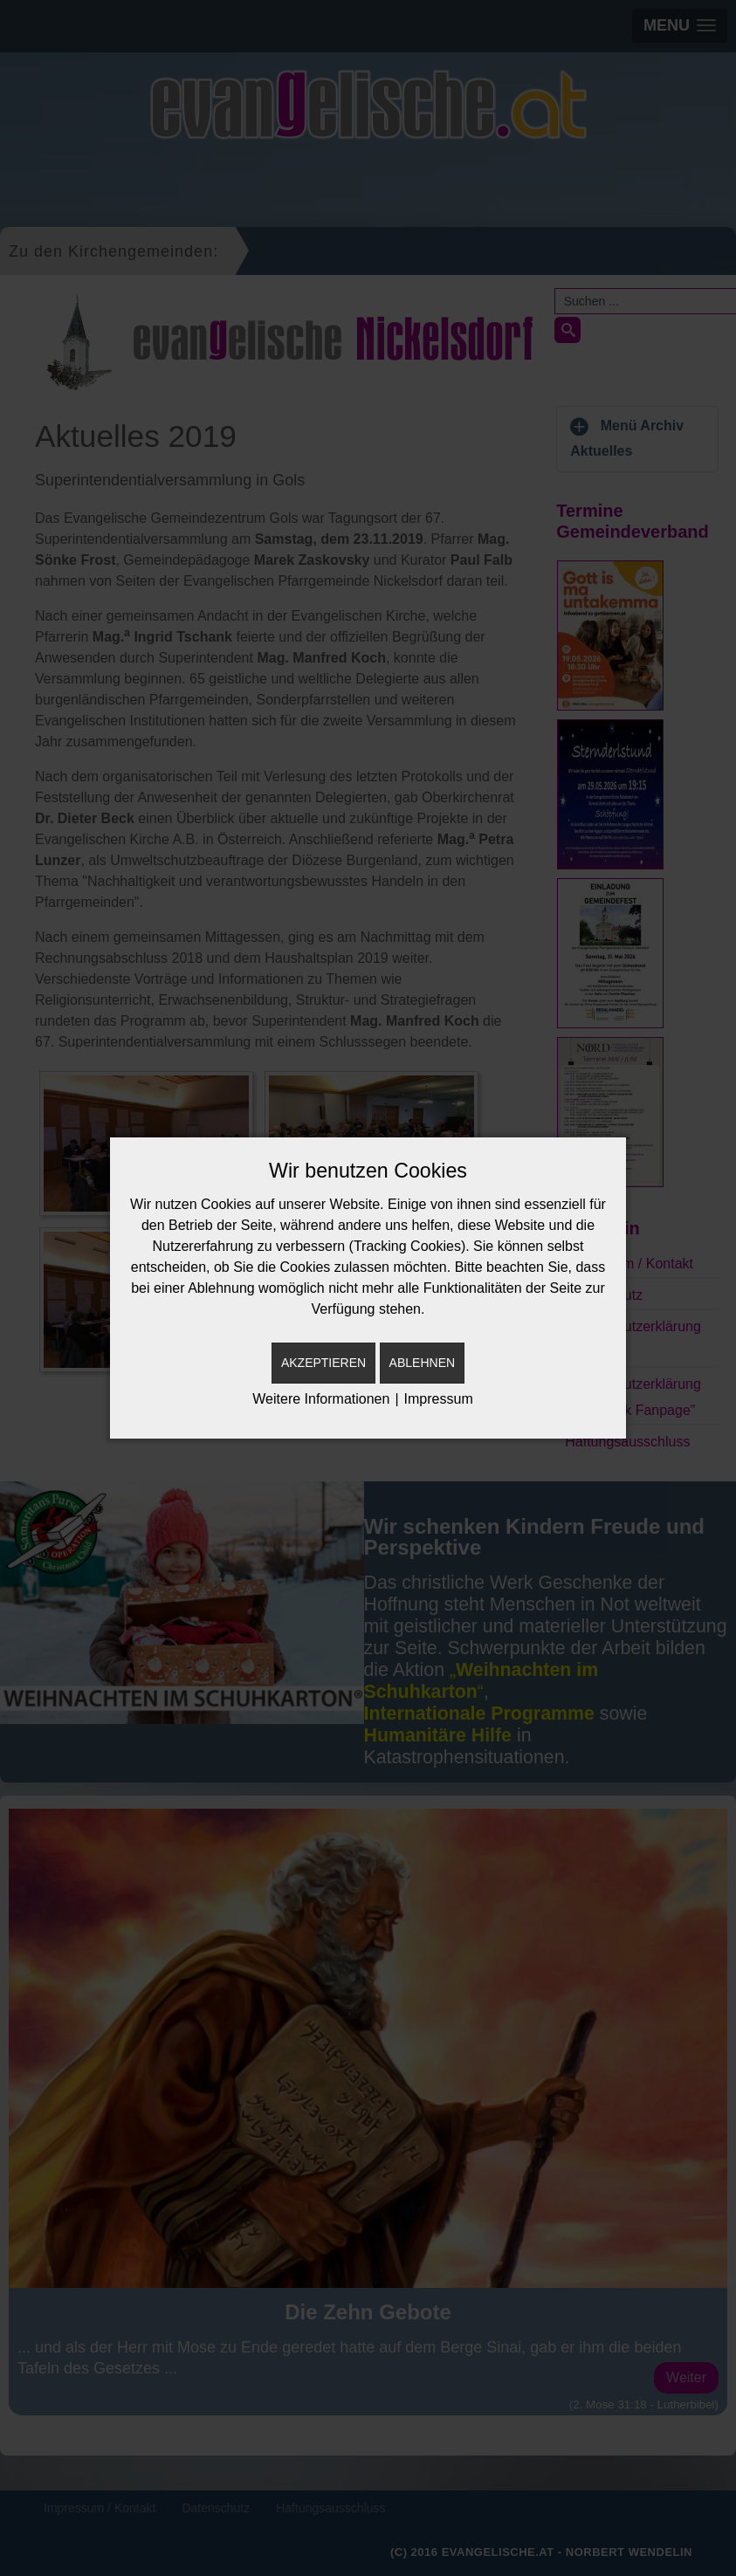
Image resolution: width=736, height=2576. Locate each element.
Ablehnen (422, 1363)
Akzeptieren (323, 1363)
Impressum (438, 1398)
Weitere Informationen (320, 1398)
